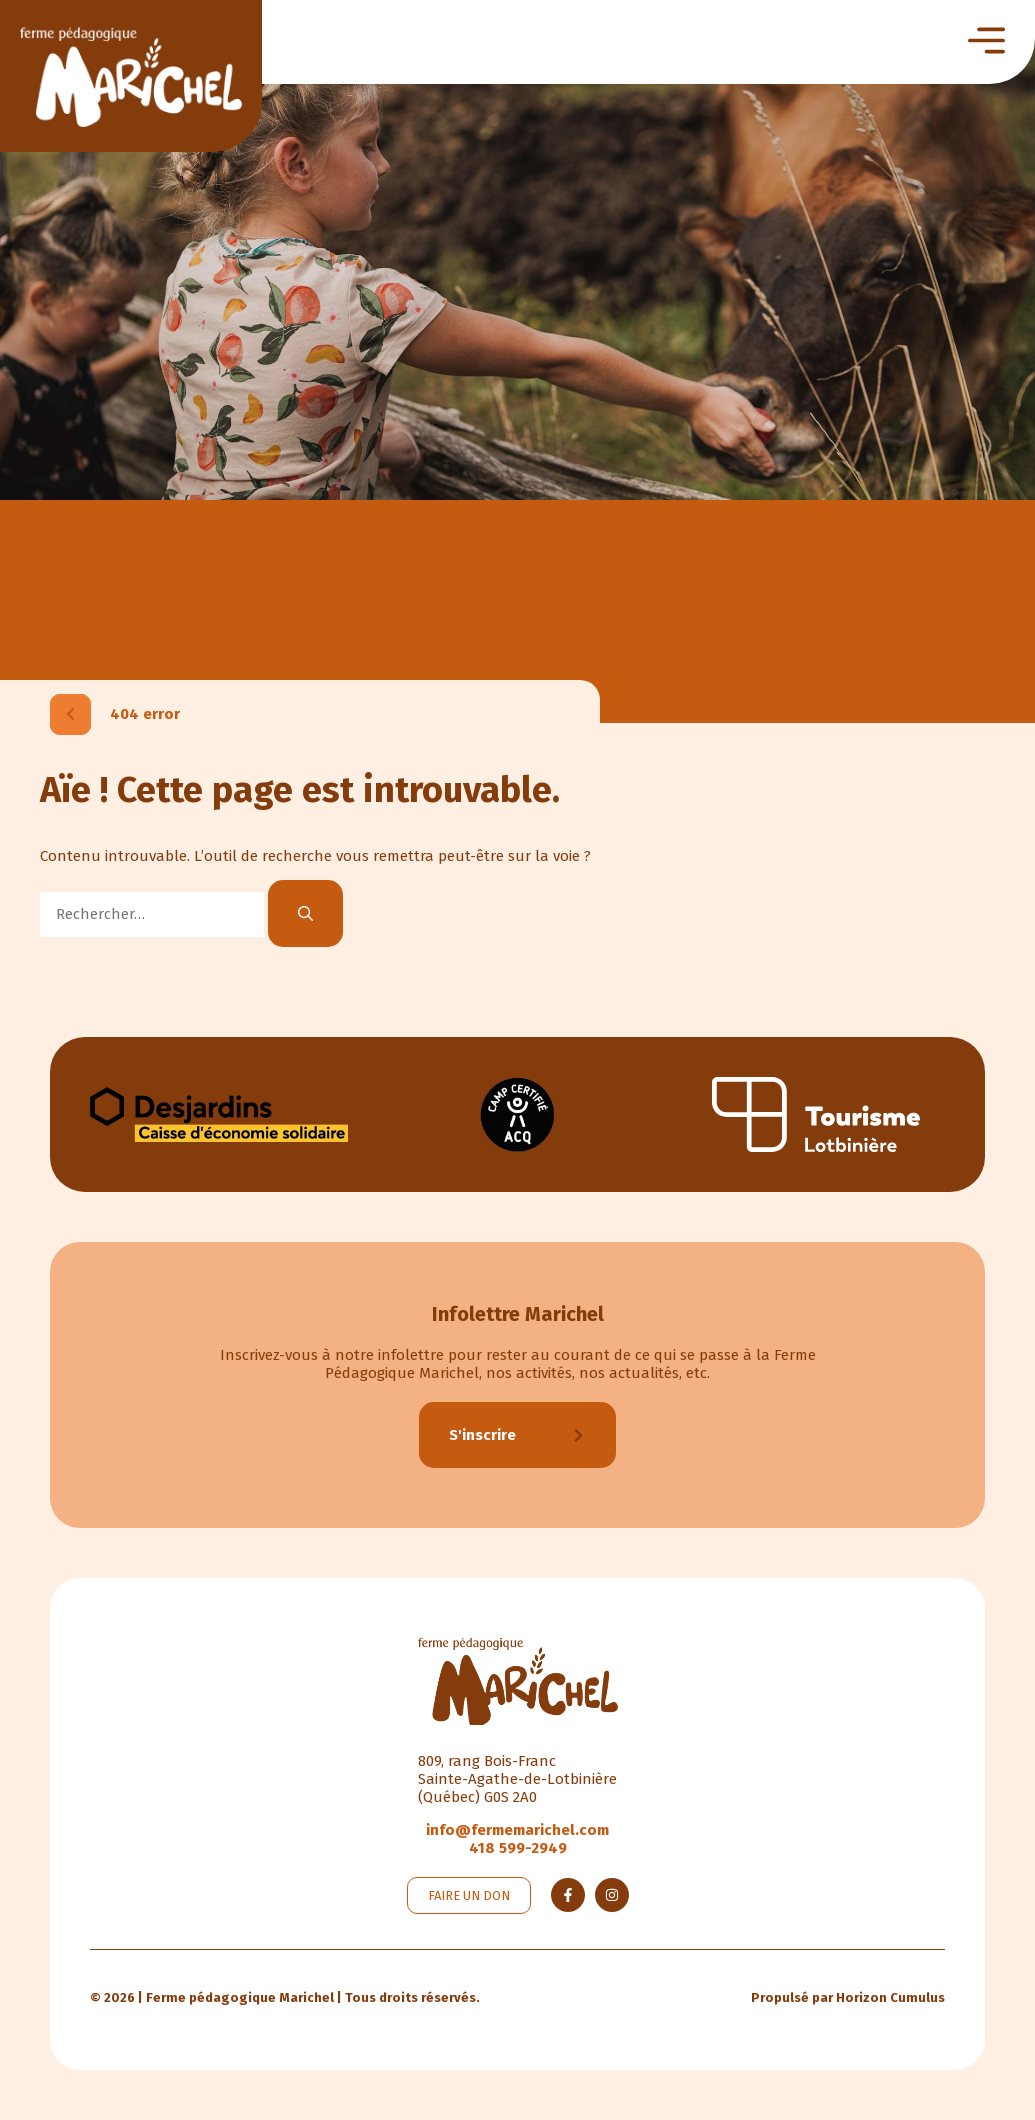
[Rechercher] (305, 913)
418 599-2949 (518, 1848)
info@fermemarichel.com (517, 1830)
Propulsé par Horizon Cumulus (848, 1997)
